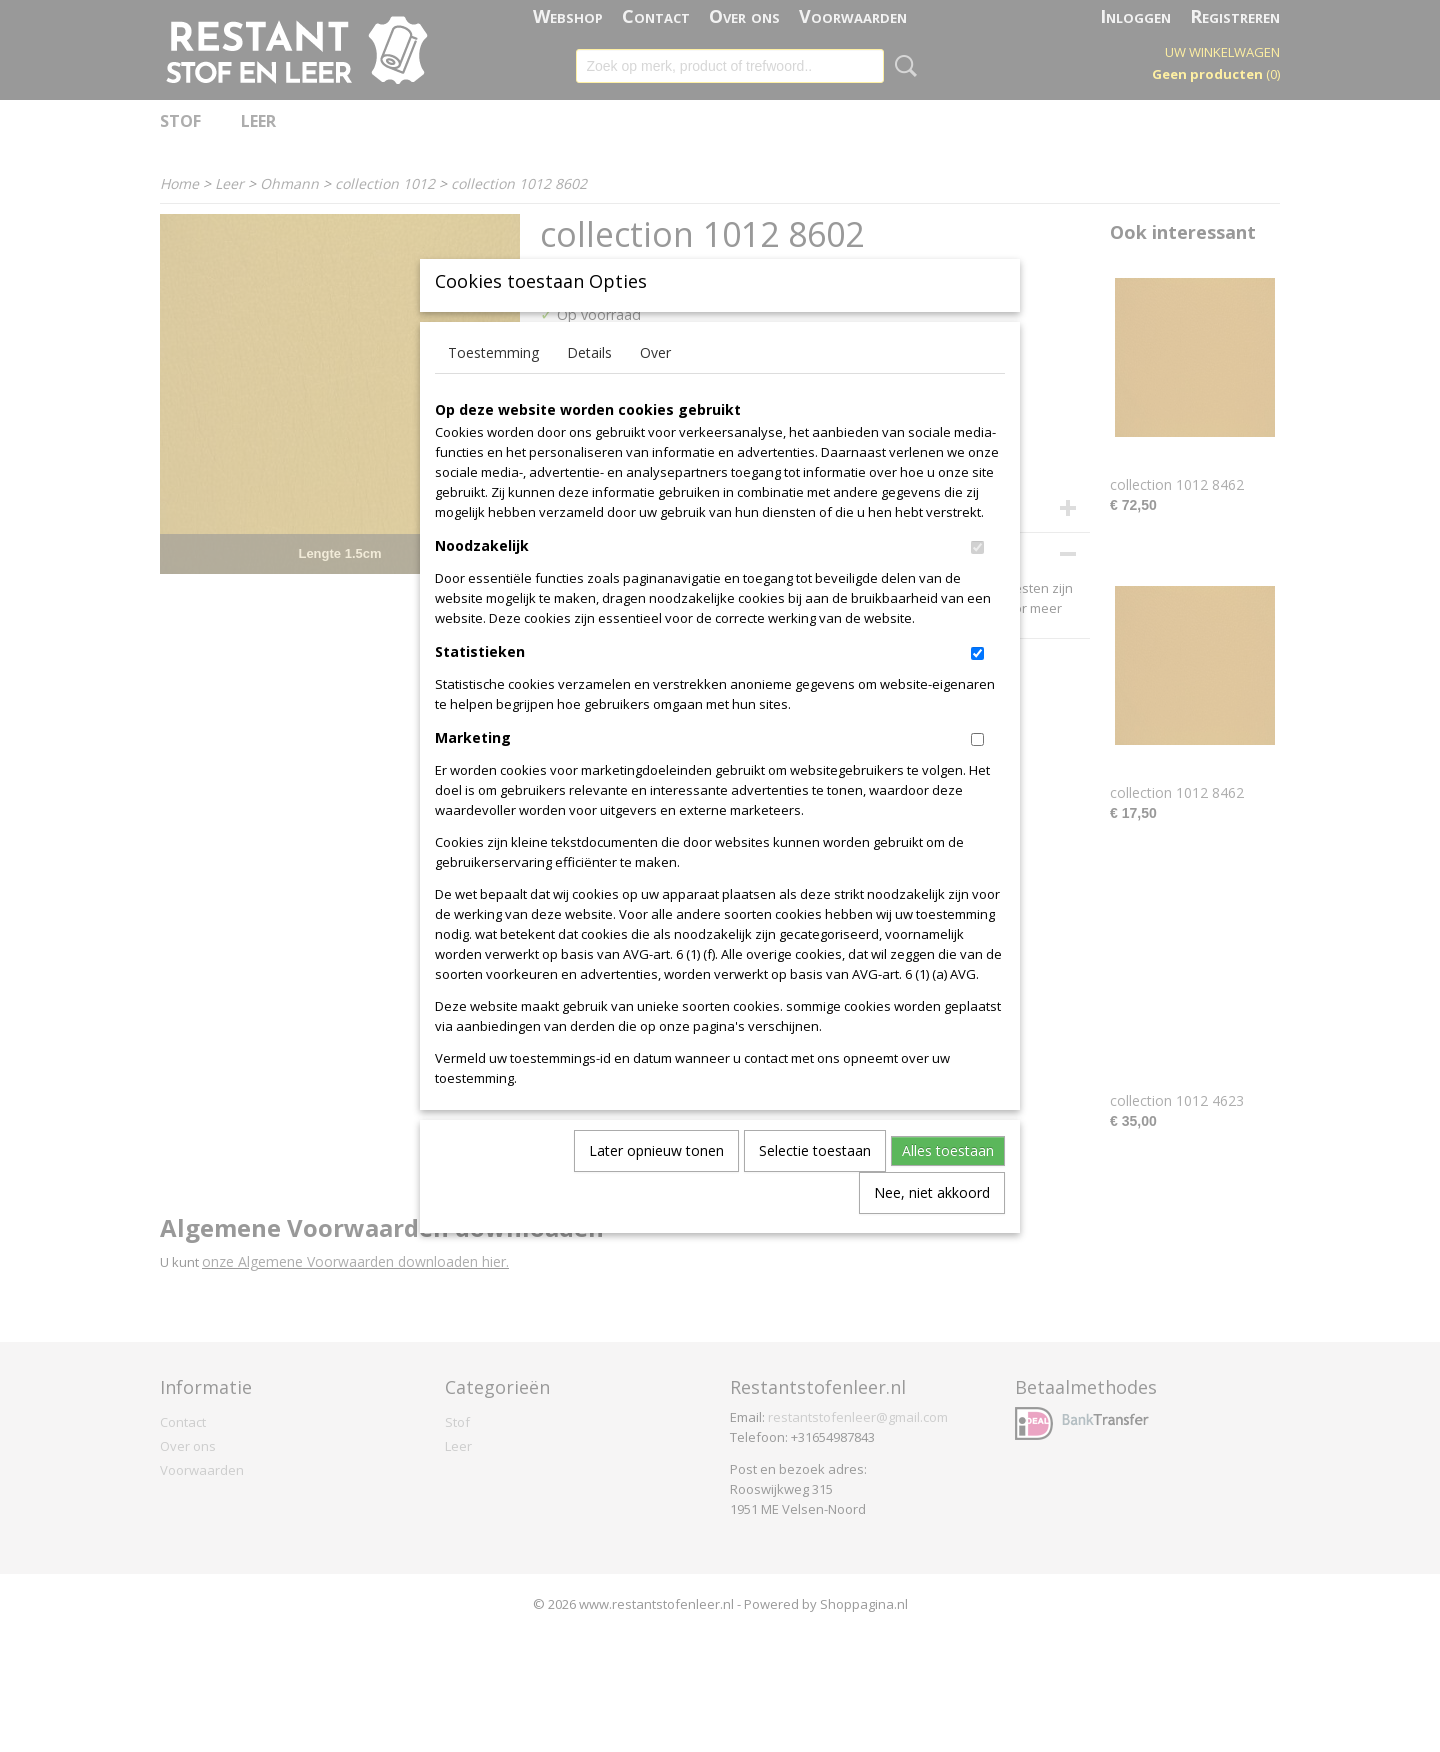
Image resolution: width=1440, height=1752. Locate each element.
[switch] (977, 580)
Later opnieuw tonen (656, 1183)
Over (655, 385)
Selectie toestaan (815, 1183)
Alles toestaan (948, 1183)
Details (589, 385)
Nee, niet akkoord (932, 1225)
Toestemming (493, 385)
